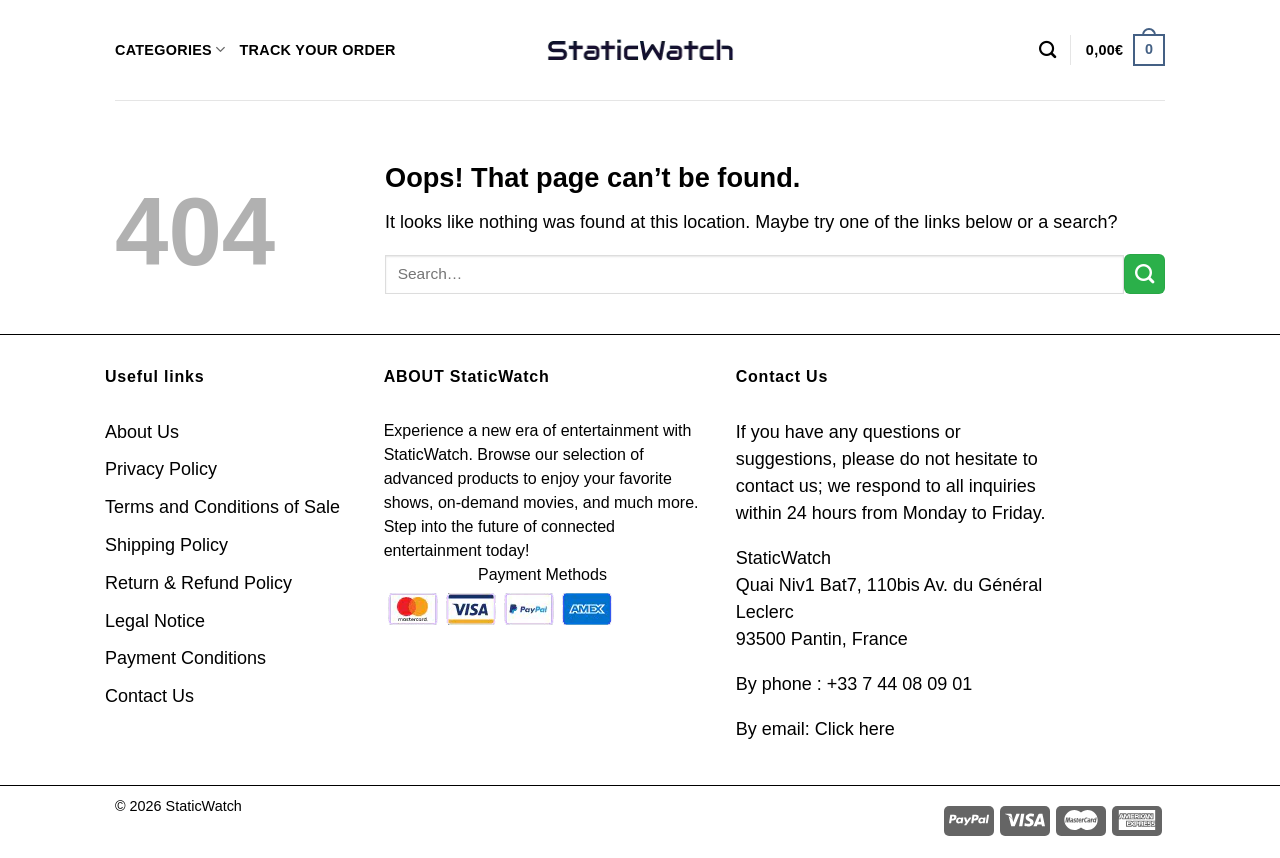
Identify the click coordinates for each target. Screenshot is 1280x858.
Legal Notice (155, 621)
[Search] (1047, 50)
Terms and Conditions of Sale (222, 507)
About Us (142, 432)
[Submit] (1144, 274)
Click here (855, 729)
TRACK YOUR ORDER (317, 50)
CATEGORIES (170, 49)
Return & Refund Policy (198, 583)
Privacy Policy (161, 469)
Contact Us (149, 696)
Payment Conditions (185, 658)
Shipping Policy (166, 545)
